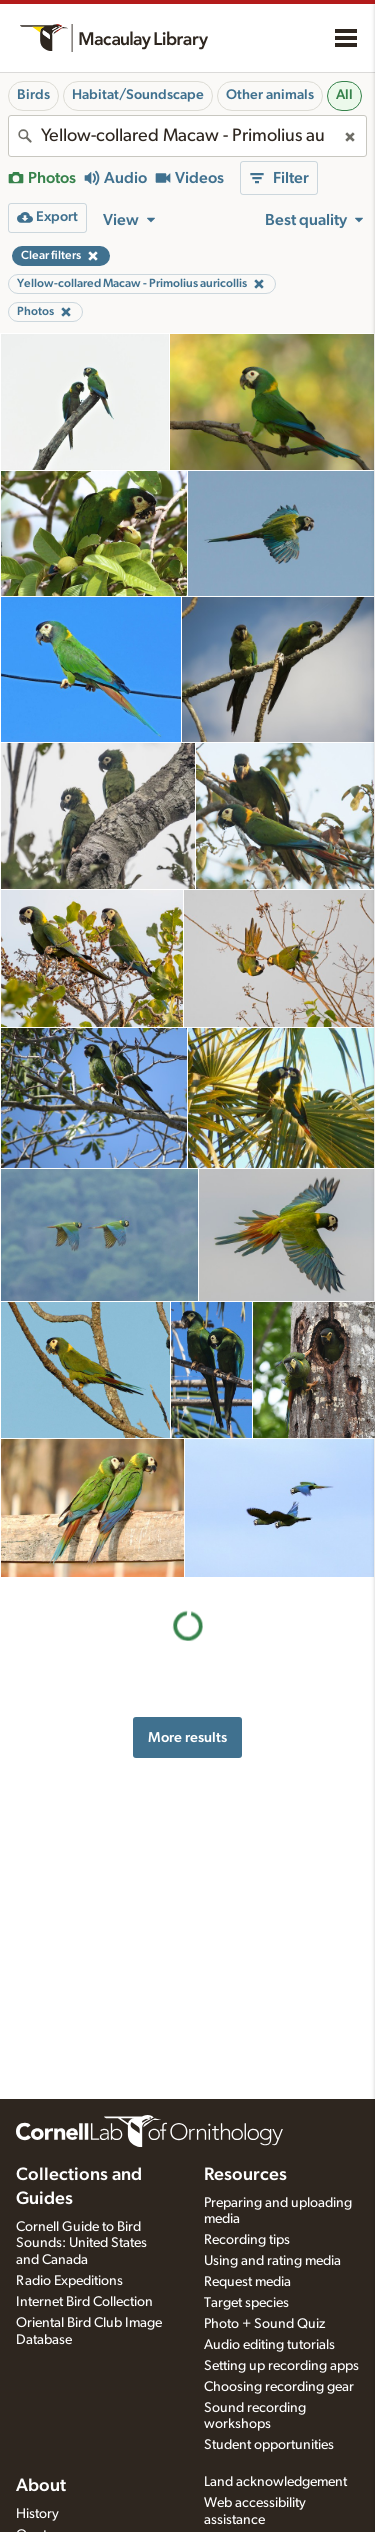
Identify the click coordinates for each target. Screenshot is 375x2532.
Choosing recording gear (279, 2387)
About (41, 2486)
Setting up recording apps (281, 2366)
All (344, 95)
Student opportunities (269, 2445)
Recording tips (247, 2240)
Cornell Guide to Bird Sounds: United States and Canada (81, 2244)
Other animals (270, 95)
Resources (245, 2175)
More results (187, 1737)
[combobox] (187, 136)
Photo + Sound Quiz (264, 2324)
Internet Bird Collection (84, 2302)
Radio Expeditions (69, 2281)
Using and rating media (272, 2261)
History (37, 2514)
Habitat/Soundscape (138, 95)
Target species (246, 2303)
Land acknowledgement (275, 2482)
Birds (33, 95)
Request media (247, 2282)
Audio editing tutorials (269, 2345)
